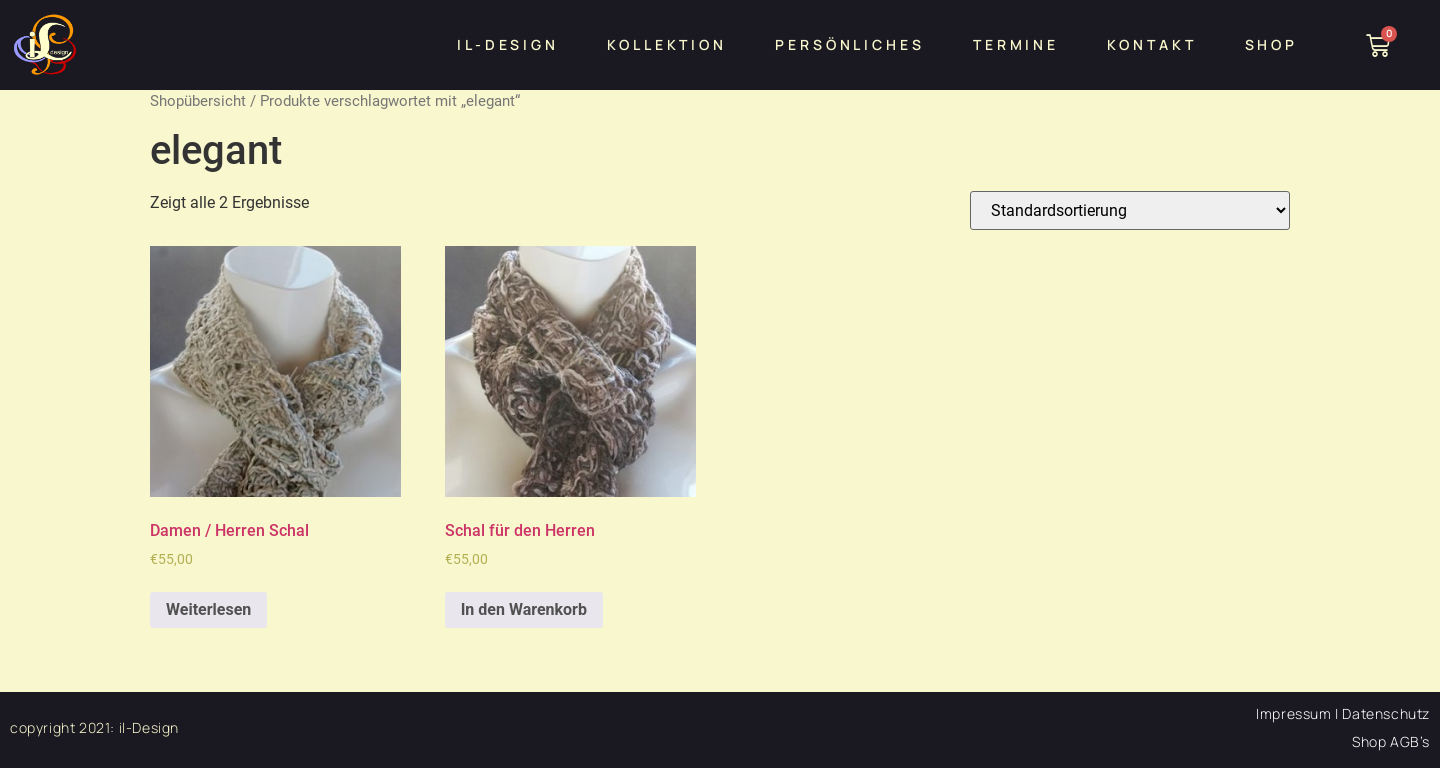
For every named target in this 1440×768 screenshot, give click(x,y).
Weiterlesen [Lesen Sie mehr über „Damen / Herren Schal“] (208, 609)
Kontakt (1151, 44)
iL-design (508, 44)
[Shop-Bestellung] (1130, 210)
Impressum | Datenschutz (1343, 713)
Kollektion (667, 44)
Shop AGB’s (1391, 741)
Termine (1016, 44)
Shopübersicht (198, 101)
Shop (1272, 44)
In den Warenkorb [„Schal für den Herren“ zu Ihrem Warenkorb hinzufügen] (524, 609)
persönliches (850, 44)
